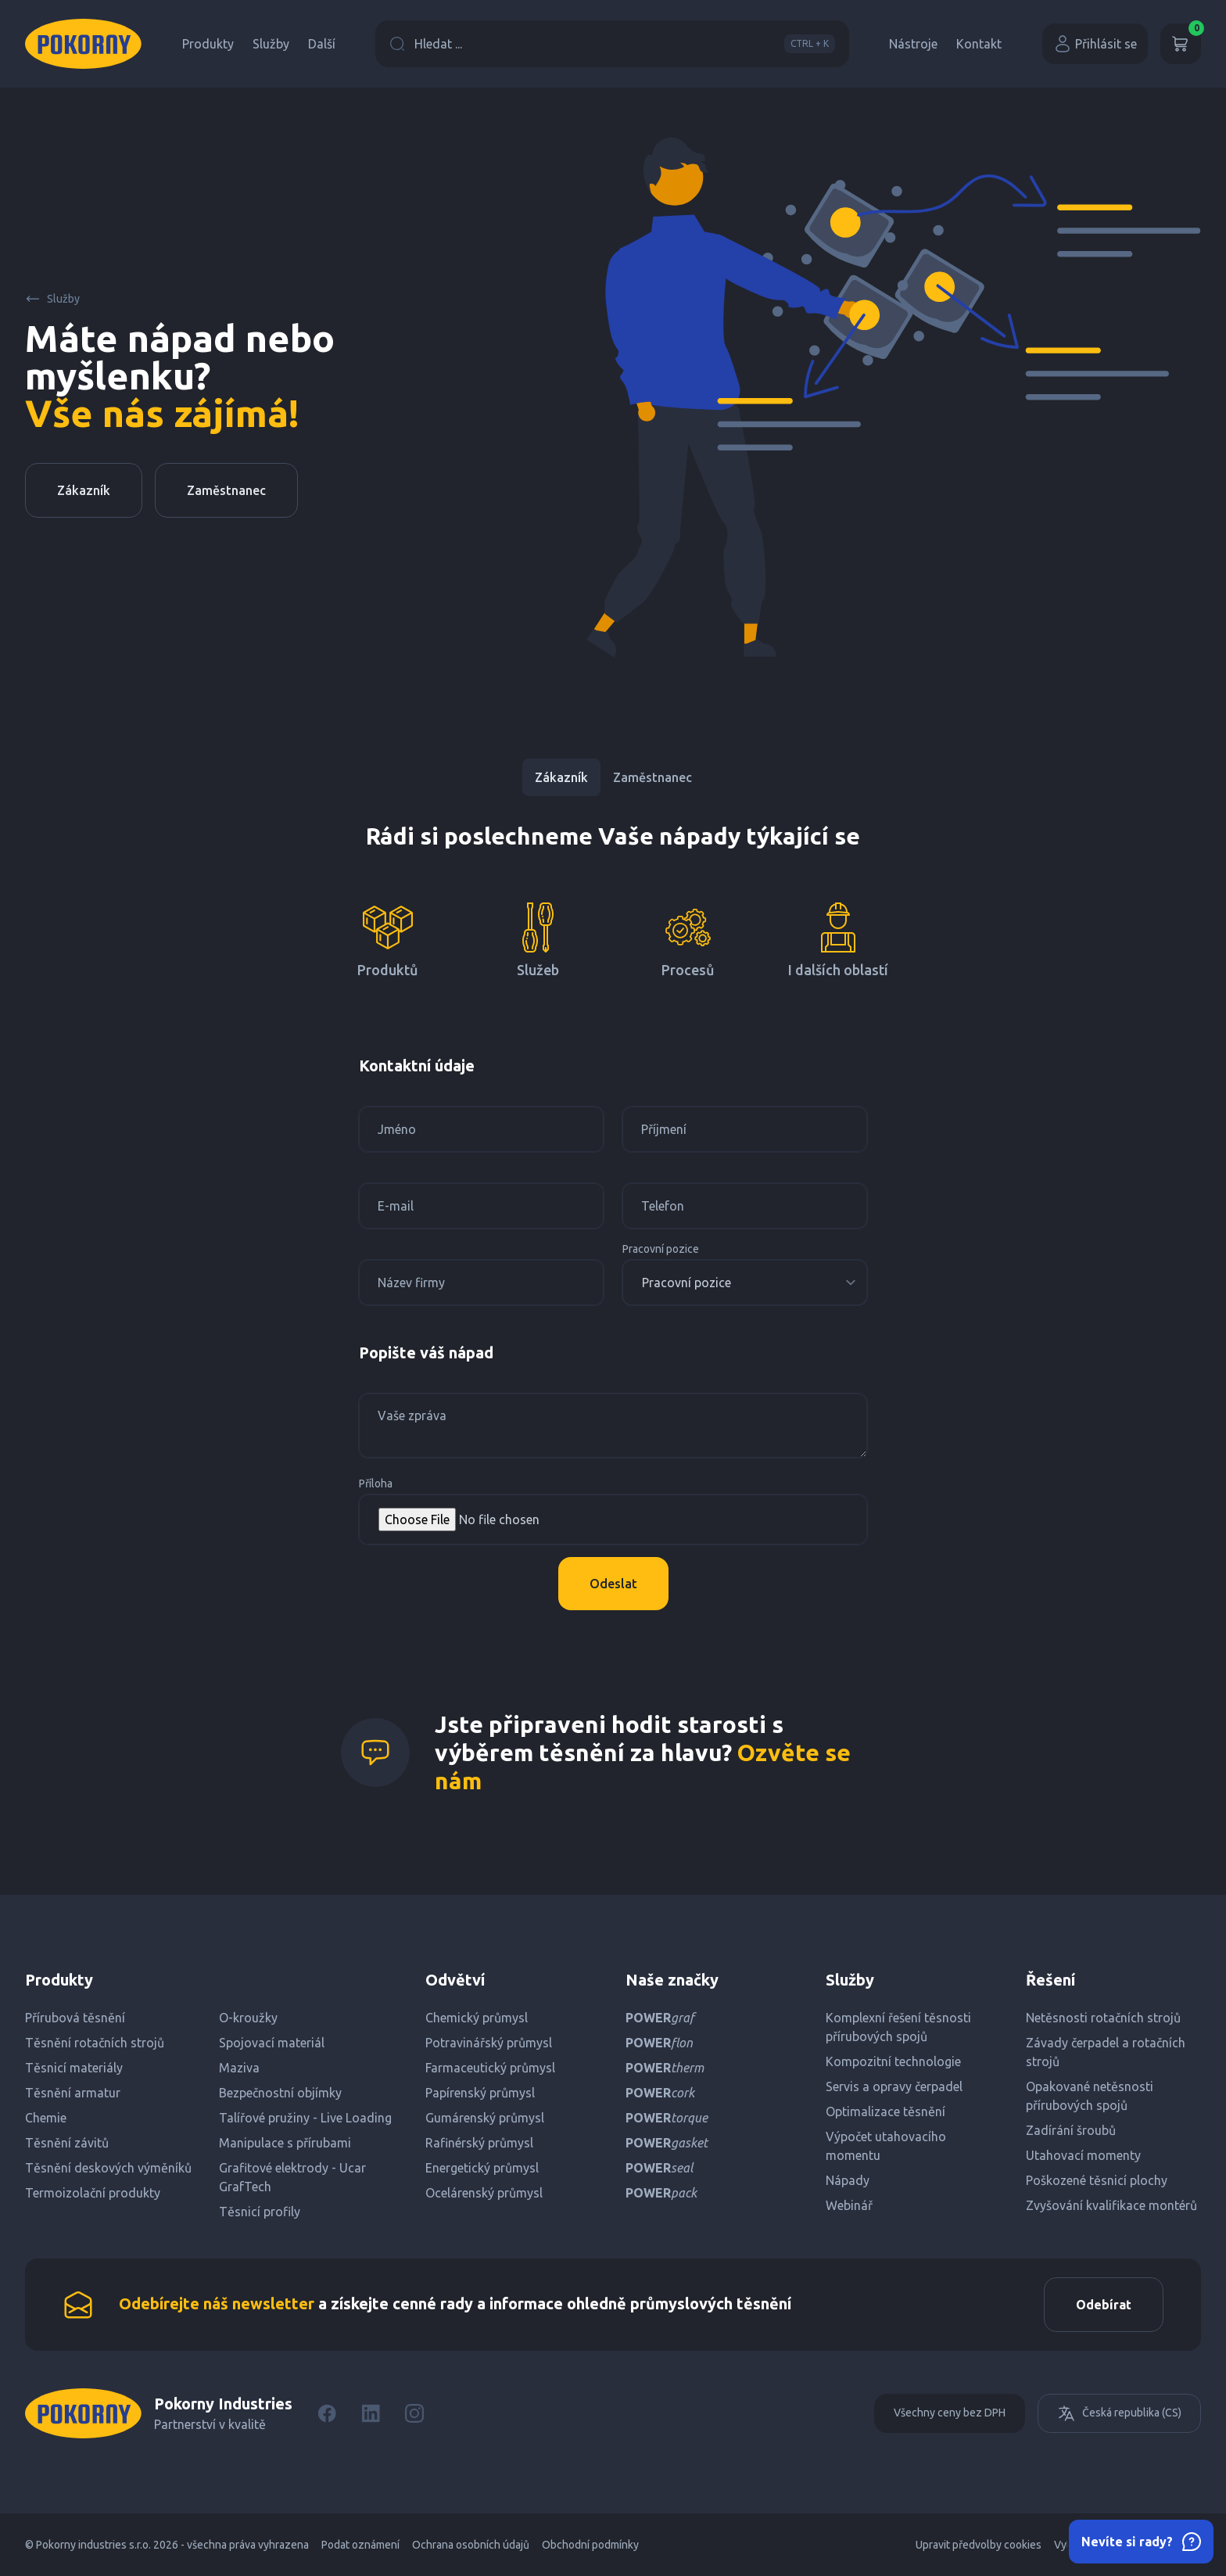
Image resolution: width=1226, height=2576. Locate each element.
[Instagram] (414, 2413)
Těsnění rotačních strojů (94, 2043)
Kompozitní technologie (893, 2061)
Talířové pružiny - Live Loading (305, 2118)
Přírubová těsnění (75, 2018)
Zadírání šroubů (1071, 2130)
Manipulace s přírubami (285, 2143)
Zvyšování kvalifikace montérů (1111, 2205)
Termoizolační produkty (92, 2193)
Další (321, 44)
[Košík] (1180, 43)
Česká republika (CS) (1119, 2413)
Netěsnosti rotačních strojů (1103, 2018)
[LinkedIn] (370, 2413)
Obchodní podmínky (590, 2544)
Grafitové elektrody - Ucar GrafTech (292, 2177)
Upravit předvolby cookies (978, 2544)
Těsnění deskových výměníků (108, 2168)
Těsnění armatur (72, 2093)
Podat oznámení (360, 2544)
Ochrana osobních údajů (470, 2544)
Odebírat (1103, 2305)
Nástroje (913, 44)
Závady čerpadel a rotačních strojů (1105, 2052)
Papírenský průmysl (480, 2093)
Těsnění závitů (67, 2143)
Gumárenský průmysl (484, 2118)
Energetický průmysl (482, 2168)
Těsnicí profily (259, 2212)
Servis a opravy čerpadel (894, 2086)
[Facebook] (326, 2413)
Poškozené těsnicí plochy (1096, 2180)
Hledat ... (612, 43)
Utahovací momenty (1083, 2155)
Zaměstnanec (226, 490)
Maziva (239, 2068)
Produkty (208, 44)
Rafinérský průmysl (479, 2143)
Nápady (847, 2180)
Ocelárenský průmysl (484, 2193)
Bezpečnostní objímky (280, 2093)
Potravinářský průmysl (488, 2043)
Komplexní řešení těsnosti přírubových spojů (898, 2027)
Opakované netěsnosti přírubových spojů (1089, 2095)
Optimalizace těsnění (885, 2111)
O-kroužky (248, 2018)
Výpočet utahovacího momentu (886, 2145)
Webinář (849, 2205)
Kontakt (979, 44)
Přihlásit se (1095, 43)
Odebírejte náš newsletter (216, 2303)
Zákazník (83, 490)
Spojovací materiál (271, 2043)
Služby (271, 44)
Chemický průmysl (476, 2018)
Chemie (45, 2118)
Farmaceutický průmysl (490, 2068)
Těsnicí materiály (74, 2068)
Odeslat (613, 1584)
